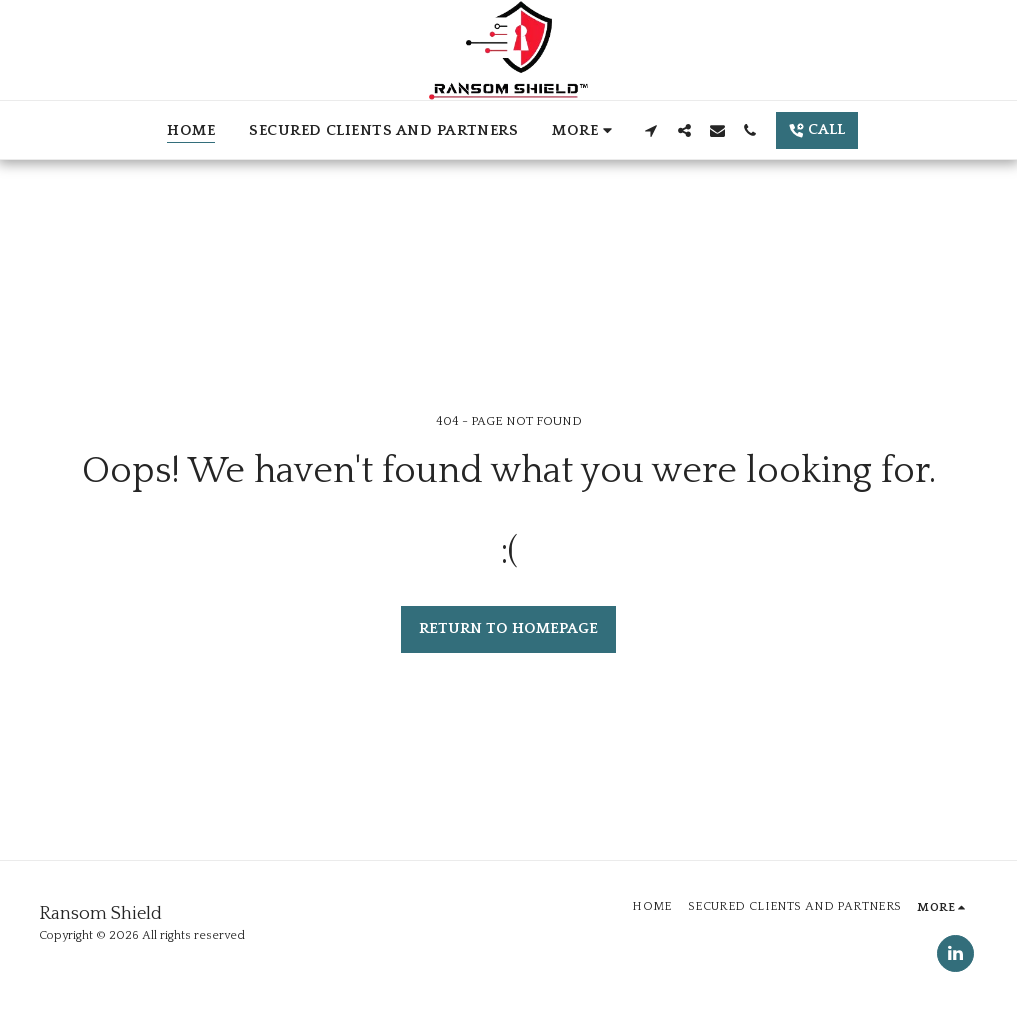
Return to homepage (508, 628)
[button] (651, 130)
